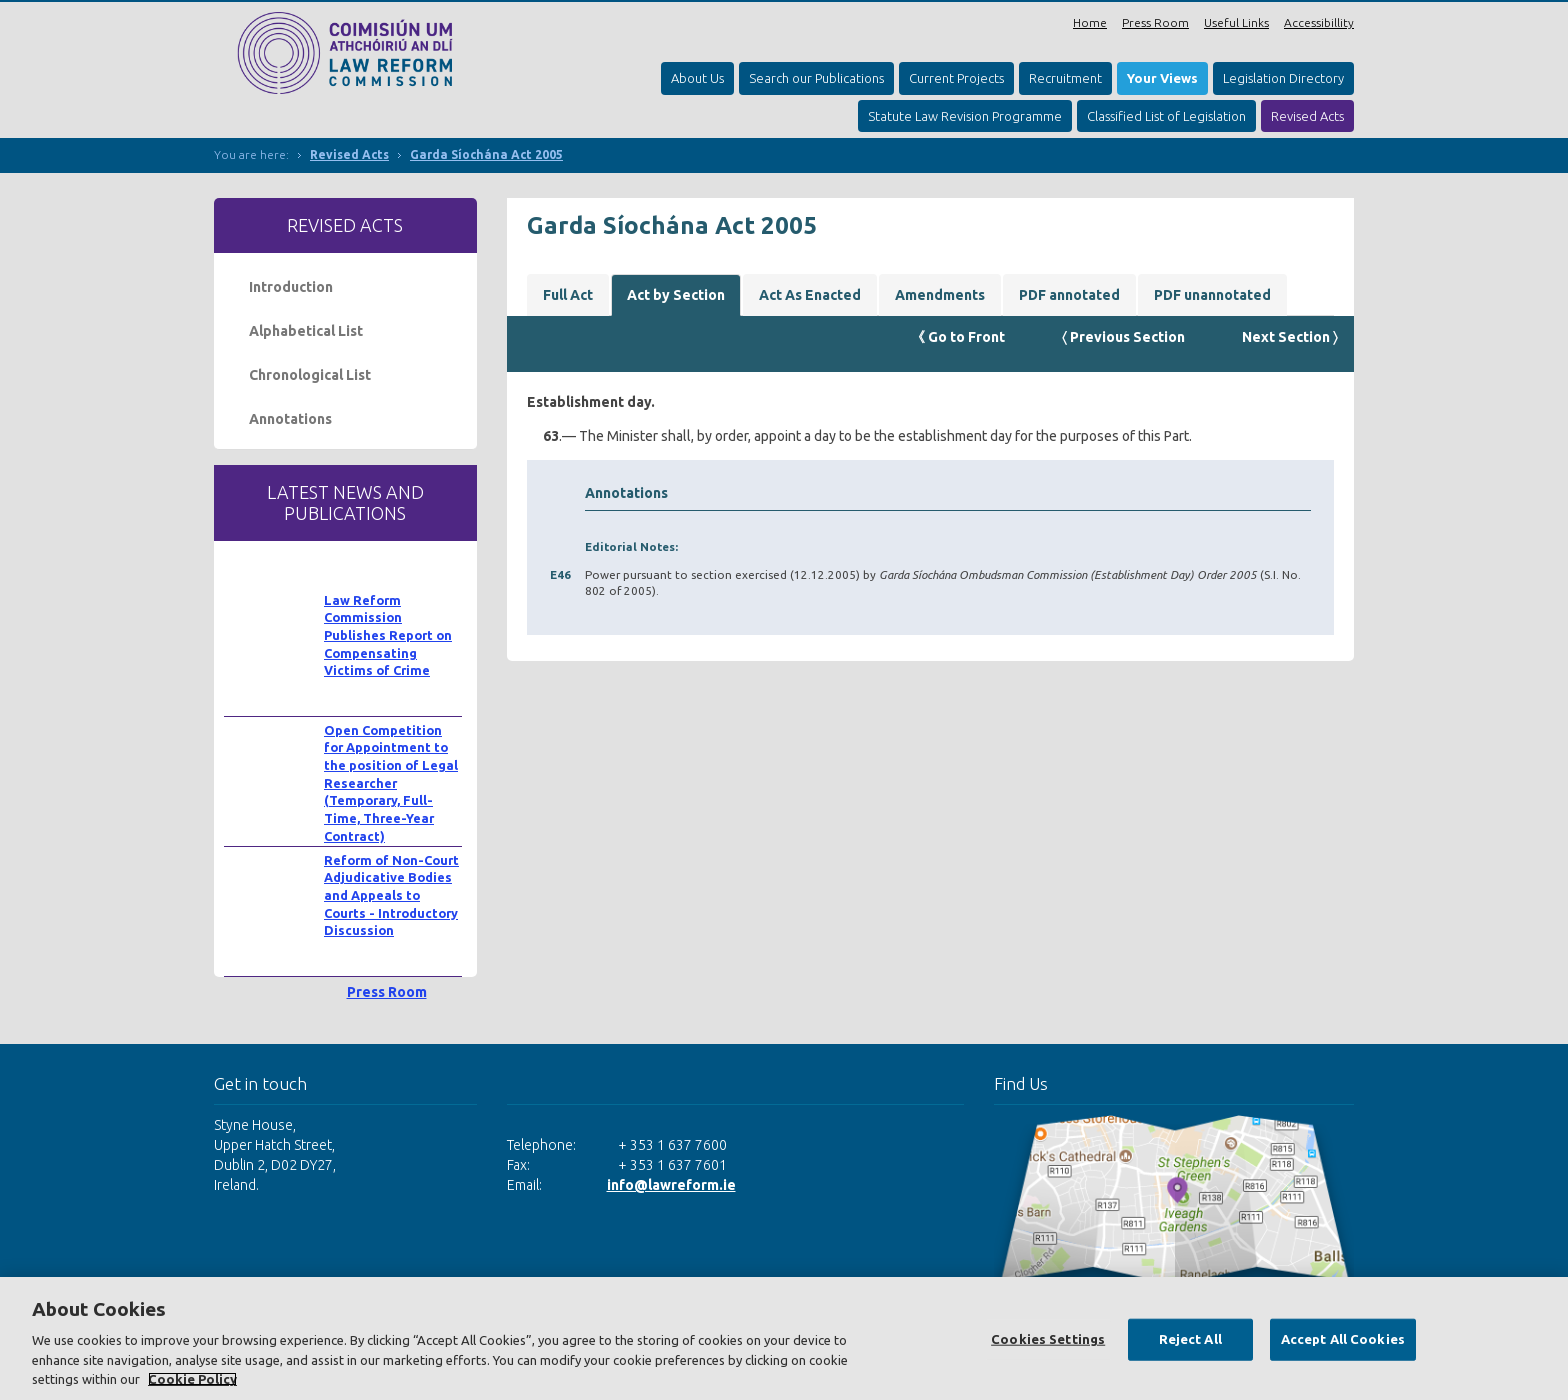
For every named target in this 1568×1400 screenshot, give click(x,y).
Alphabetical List (306, 331)
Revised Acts (1307, 116)
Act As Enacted (810, 295)
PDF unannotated (1212, 295)
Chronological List (310, 375)
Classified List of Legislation (1166, 116)
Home (1090, 22)
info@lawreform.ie (671, 1185)
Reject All (1190, 1339)
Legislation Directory (1283, 78)
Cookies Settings (1048, 1339)
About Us (697, 78)
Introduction (291, 287)
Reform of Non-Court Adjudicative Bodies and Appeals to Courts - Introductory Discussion (391, 895)
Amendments (940, 295)
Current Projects (956, 78)
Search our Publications (816, 78)
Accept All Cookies (1343, 1339)
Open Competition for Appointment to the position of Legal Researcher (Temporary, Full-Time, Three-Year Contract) (391, 783)
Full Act (568, 295)
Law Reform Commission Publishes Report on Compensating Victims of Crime (388, 635)
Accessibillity (1319, 22)
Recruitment (1065, 78)
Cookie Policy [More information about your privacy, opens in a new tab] (192, 1379)
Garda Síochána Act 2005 (486, 154)
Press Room (1155, 22)
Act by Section (676, 295)
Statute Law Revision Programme (965, 116)
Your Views (1162, 78)
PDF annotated (1069, 295)
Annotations (290, 419)
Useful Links (1236, 22)
